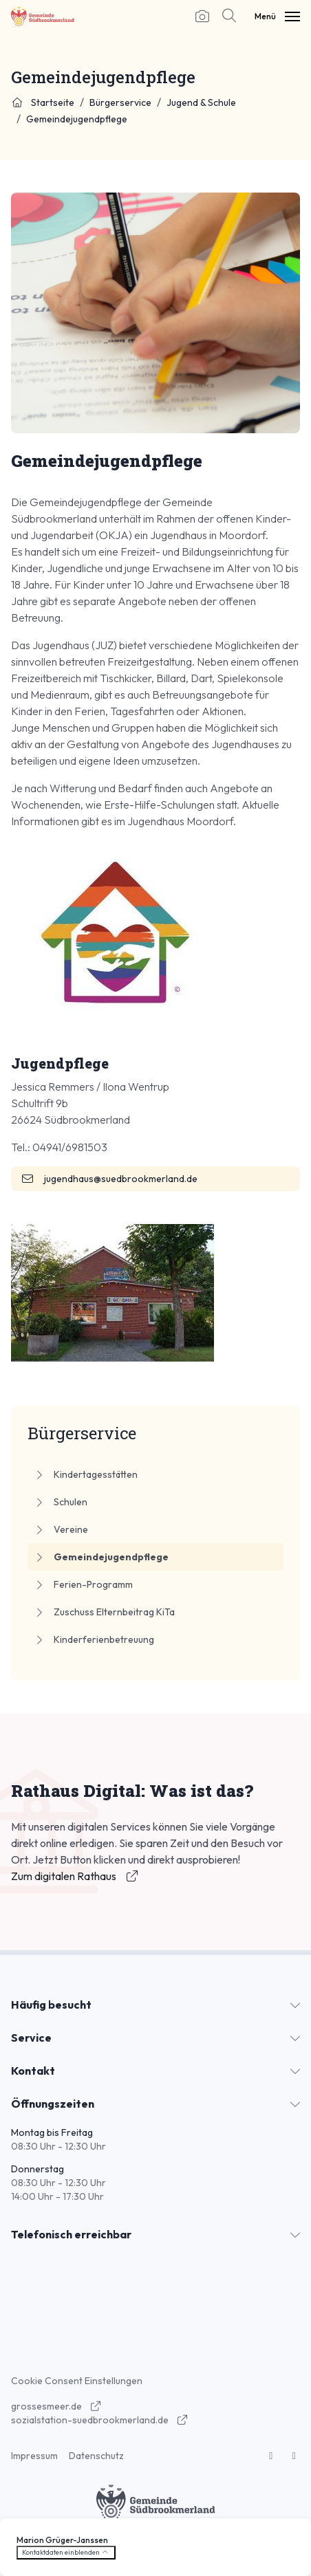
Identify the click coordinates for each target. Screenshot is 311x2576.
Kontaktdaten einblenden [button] (66, 2552)
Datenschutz (96, 2455)
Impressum (34, 2455)
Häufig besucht (51, 2004)
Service (31, 2037)
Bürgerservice (120, 102)
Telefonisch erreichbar (71, 2234)
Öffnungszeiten (52, 2103)
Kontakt (33, 2070)
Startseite (42, 102)
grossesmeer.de (56, 2406)
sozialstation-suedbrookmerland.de (100, 2420)
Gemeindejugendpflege (76, 119)
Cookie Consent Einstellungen (76, 2381)
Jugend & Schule (201, 102)
